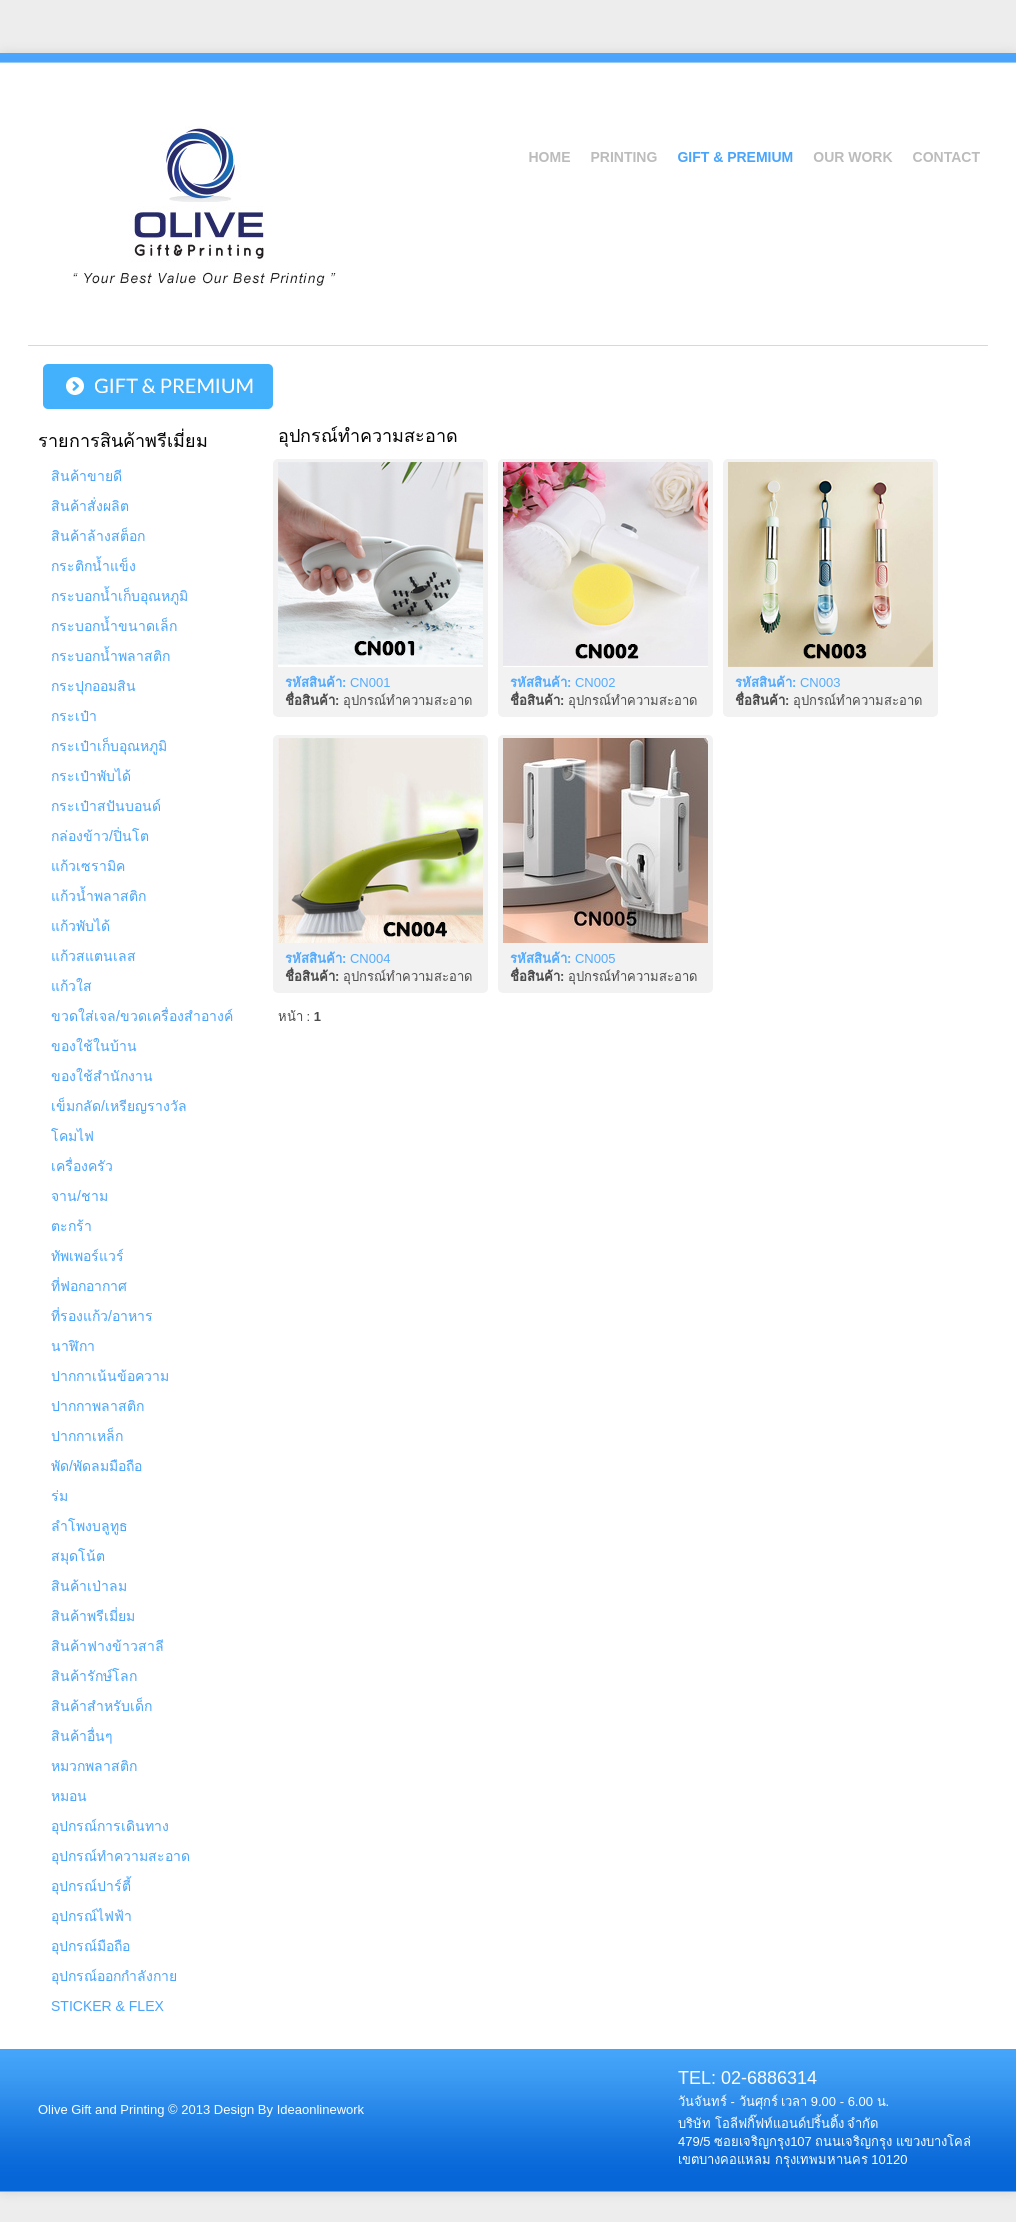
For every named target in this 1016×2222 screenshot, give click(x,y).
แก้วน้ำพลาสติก (98, 896)
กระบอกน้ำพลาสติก (110, 656)
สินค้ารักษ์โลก (94, 1676)
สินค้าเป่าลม (89, 1586)
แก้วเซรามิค (88, 866)
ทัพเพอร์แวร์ (87, 1256)
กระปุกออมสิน (93, 686)
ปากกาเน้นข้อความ (110, 1376)
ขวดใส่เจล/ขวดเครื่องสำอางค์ (142, 1016)
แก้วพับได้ (80, 926)
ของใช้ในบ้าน (94, 1046)
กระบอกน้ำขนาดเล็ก (114, 626)
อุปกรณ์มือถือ (90, 1946)
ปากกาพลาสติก (97, 1406)
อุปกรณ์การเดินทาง (110, 1826)
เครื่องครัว (82, 1166)
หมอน (69, 1796)
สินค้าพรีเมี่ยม (93, 1616)
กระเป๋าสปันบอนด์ (106, 806)
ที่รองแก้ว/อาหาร (102, 1316)
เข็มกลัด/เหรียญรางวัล (119, 1106)
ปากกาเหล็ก (87, 1436)
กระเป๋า (74, 716)
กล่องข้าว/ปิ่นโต (100, 836)
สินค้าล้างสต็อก (98, 536)
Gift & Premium (735, 157)
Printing (623, 157)
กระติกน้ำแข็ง (93, 566)
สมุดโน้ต (78, 1556)
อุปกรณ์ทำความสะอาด (120, 1856)
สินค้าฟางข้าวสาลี (107, 1646)
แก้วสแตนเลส (93, 956)
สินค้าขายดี (86, 476)
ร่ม (59, 1496)
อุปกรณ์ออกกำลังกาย (114, 1976)
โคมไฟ (72, 1136)
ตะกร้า (71, 1226)
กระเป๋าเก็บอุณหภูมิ (109, 746)
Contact (946, 157)
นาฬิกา (73, 1346)
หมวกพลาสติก (94, 1766)
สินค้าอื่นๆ (82, 1736)
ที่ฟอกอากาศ (89, 1286)
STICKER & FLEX (107, 2006)
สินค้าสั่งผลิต (90, 506)
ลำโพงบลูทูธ (89, 1526)
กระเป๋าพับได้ (91, 776)
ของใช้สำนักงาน (102, 1076)
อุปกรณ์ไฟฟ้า (91, 1916)
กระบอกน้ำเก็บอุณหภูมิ (119, 596)
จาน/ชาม (79, 1196)
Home (549, 157)
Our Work (852, 157)
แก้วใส (71, 986)
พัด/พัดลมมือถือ (96, 1466)
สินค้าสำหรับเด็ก (101, 1706)
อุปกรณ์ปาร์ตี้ (91, 1886)
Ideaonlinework (318, 2109)
